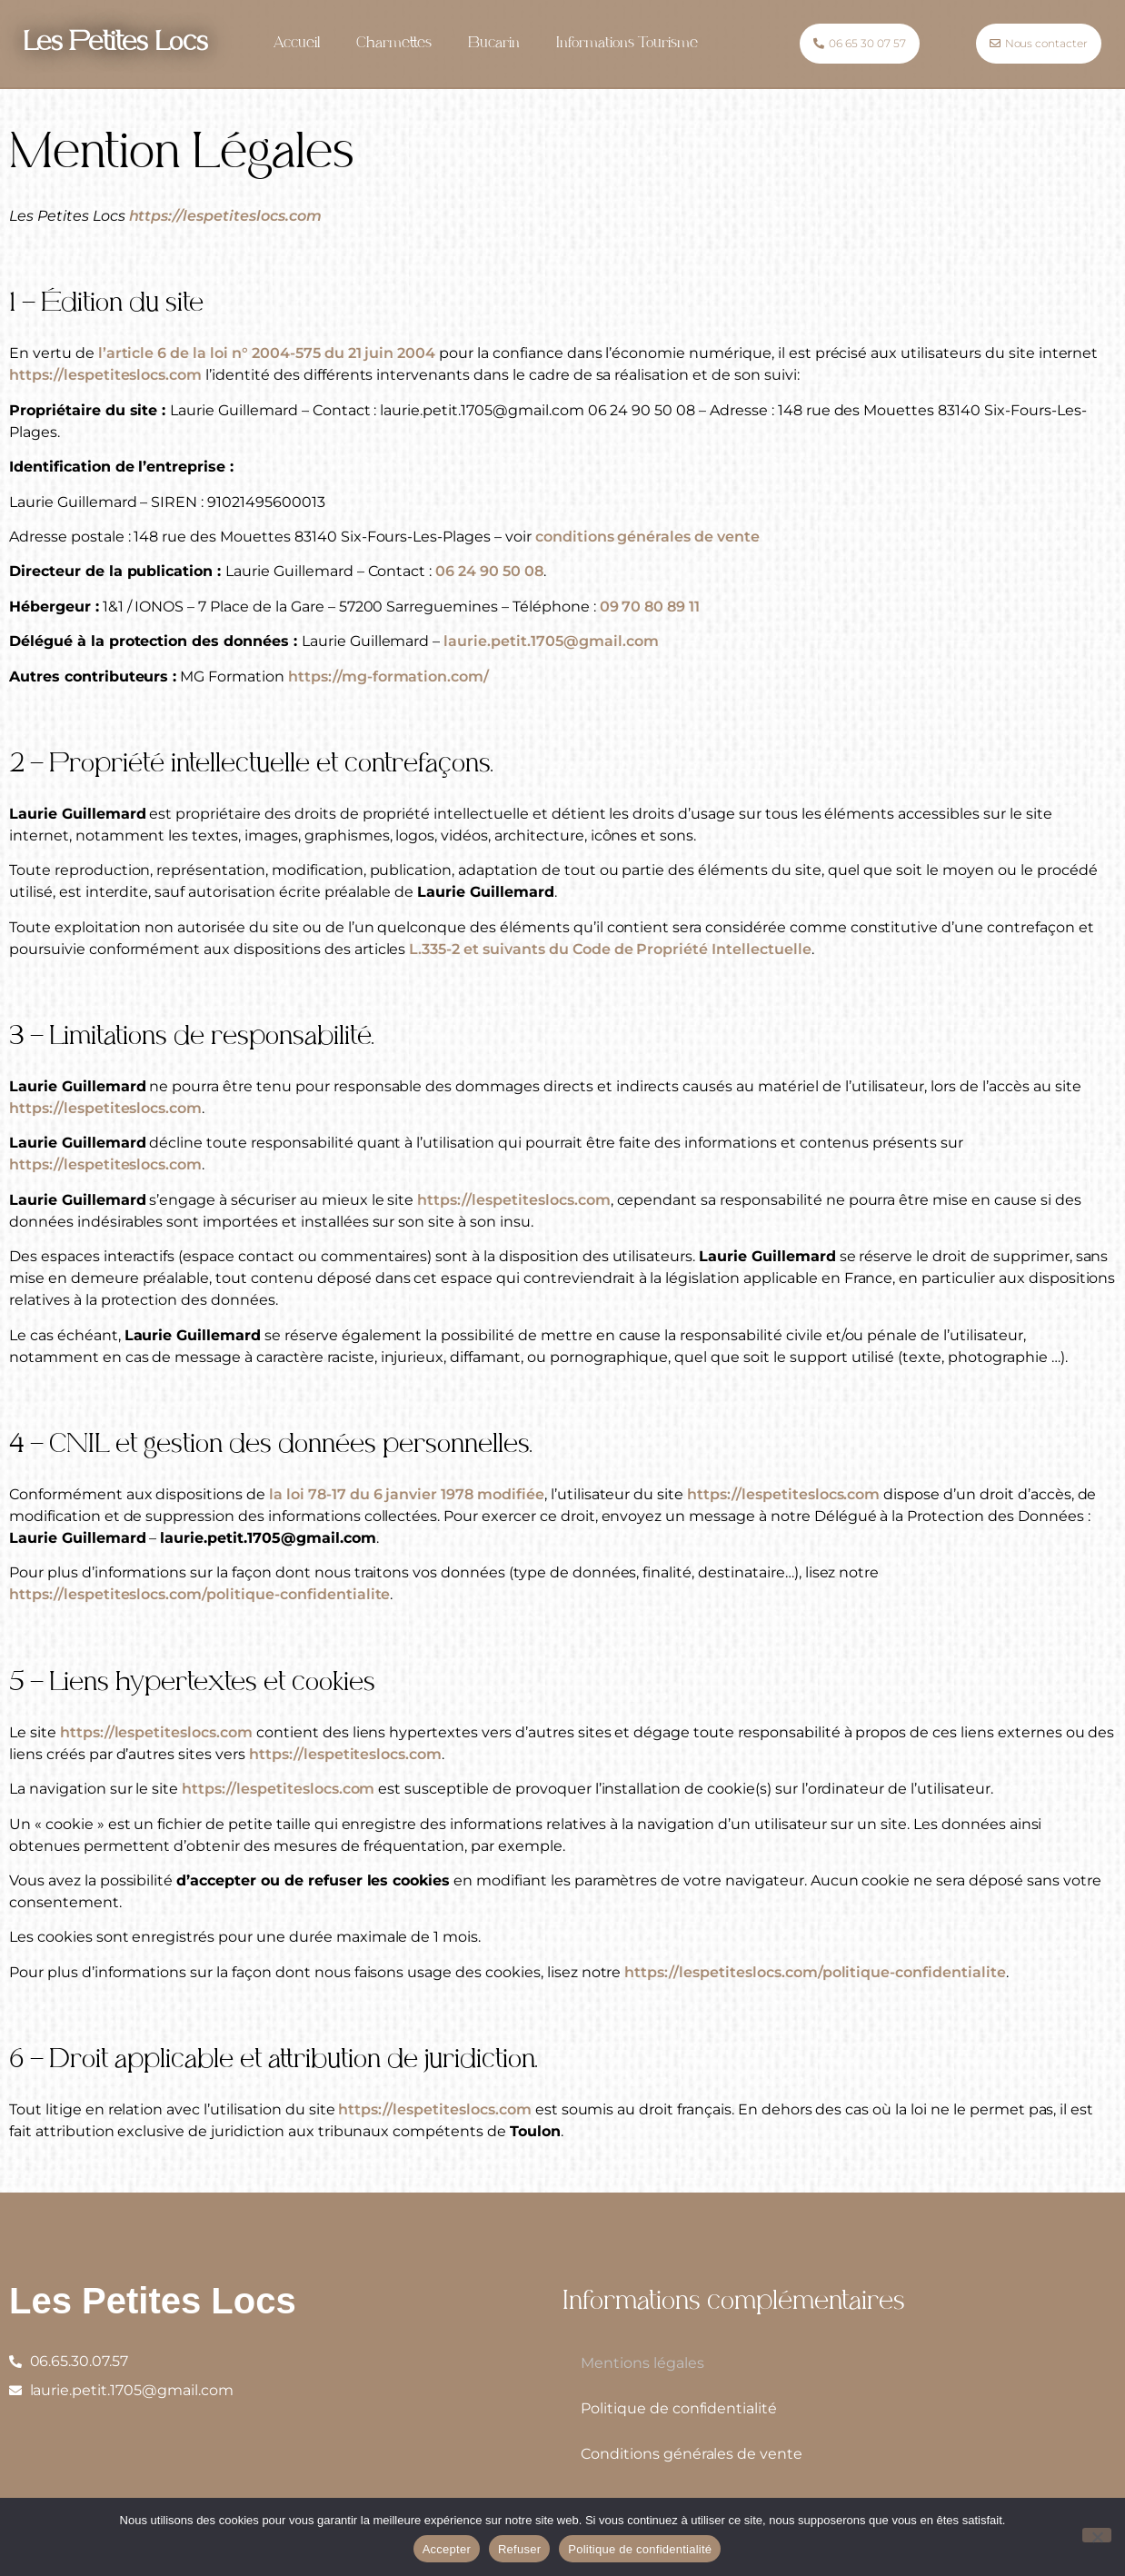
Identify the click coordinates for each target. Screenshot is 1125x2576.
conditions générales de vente (649, 536)
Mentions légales (642, 2363)
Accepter (447, 2549)
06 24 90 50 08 (489, 571)
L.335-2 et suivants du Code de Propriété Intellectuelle (610, 949)
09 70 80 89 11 (650, 606)
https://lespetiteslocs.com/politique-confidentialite (199, 1594)
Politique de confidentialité (679, 2408)
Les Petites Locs (115, 43)
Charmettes (394, 43)
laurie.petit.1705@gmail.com (550, 641)
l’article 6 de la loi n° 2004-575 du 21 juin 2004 (267, 353)
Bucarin (494, 43)
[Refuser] (1096, 2535)
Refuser (519, 2549)
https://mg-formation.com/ (388, 676)
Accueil (297, 43)
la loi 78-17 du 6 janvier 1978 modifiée (406, 1494)
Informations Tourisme (627, 43)
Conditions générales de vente (691, 2453)
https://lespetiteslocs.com (225, 215)
